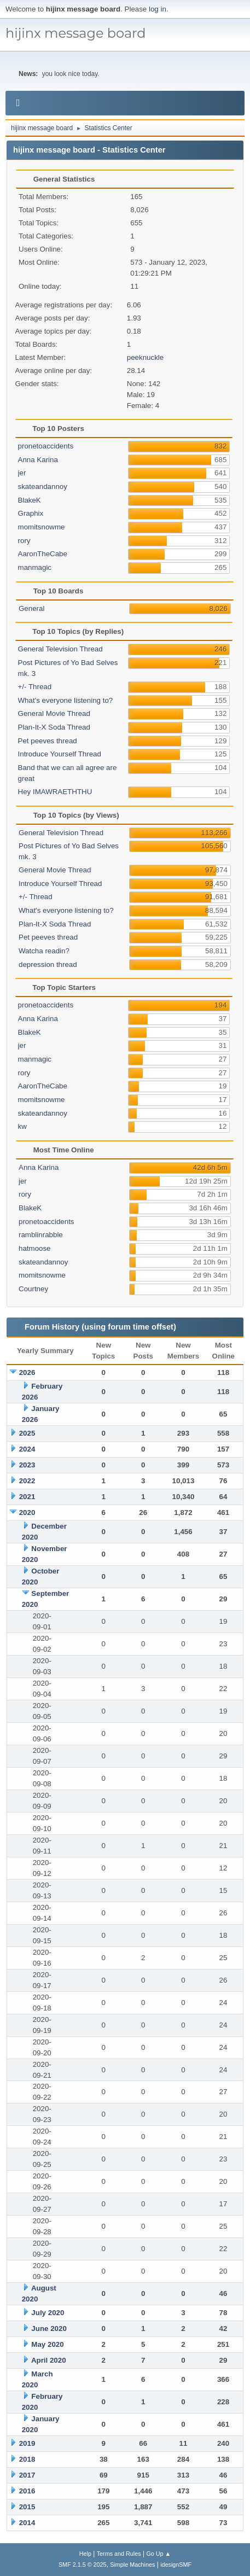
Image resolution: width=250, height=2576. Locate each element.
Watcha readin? (44, 951)
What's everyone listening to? (65, 700)
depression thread (48, 964)
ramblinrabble (41, 1235)
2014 (27, 2523)
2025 (27, 1433)
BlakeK (29, 500)
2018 (27, 2459)
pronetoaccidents (46, 446)
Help (85, 2553)
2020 (27, 1512)
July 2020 (47, 2313)
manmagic (34, 567)
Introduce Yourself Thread (59, 754)
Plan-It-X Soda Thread (54, 727)
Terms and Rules (119, 2553)
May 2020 (47, 2344)
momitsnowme (41, 527)
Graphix (31, 513)
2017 (27, 2475)
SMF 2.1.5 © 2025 (83, 2564)
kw (22, 1126)
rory (24, 541)
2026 (27, 1372)
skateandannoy (42, 486)
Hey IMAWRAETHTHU (55, 792)
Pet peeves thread (47, 741)
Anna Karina (38, 460)
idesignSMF (175, 2564)
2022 (27, 1481)
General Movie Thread (54, 713)
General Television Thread (60, 649)
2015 (27, 2507)
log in (157, 9)
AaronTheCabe (42, 554)
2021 (27, 1497)
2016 (27, 2491)
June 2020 (48, 2328)
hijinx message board (75, 33)
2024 (27, 1449)
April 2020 (48, 2360)
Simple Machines (132, 2564)
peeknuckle (145, 357)
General (31, 608)
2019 (27, 2443)
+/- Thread (35, 687)
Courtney (33, 1289)
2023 (27, 1465)
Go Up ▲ (158, 2553)
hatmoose (35, 1248)
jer (22, 473)
